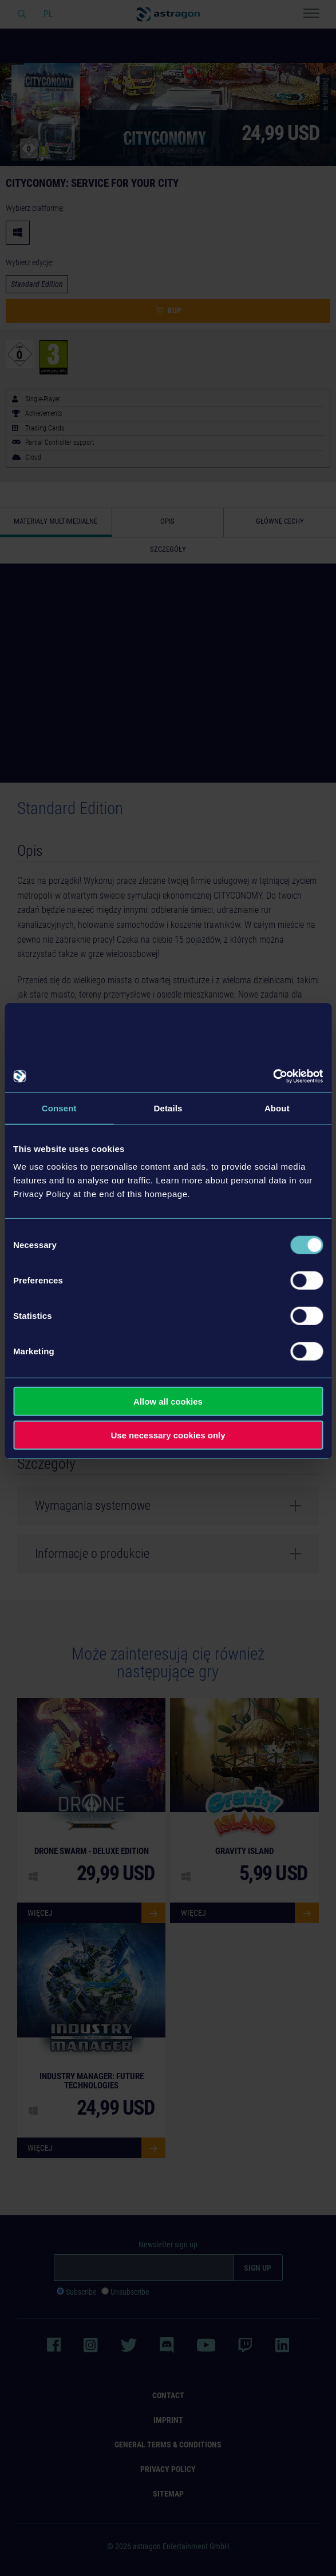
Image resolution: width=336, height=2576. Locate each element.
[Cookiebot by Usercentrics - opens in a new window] (273, 1076)
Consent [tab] (59, 1107)
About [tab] (277, 1107)
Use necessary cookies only (167, 1434)
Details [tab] (168, 1107)
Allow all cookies (168, 1401)
